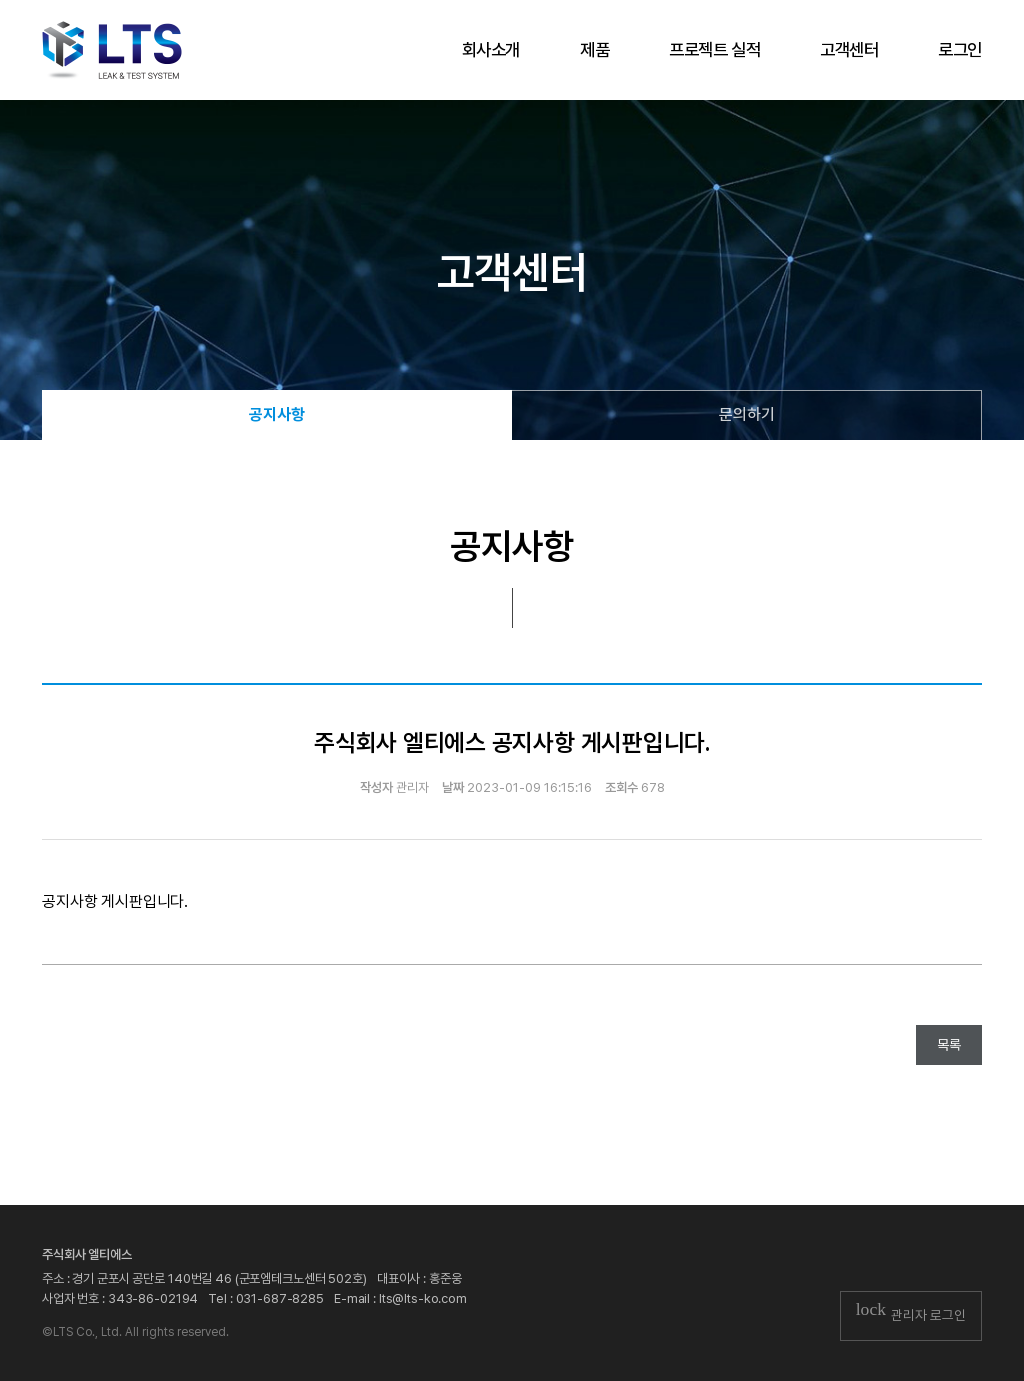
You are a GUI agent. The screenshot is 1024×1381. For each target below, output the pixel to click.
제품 (594, 49)
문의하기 (747, 414)
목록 (949, 1045)
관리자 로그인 (911, 1315)
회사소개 (491, 49)
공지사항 (277, 414)
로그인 (960, 49)
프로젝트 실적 (714, 49)
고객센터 (849, 49)
